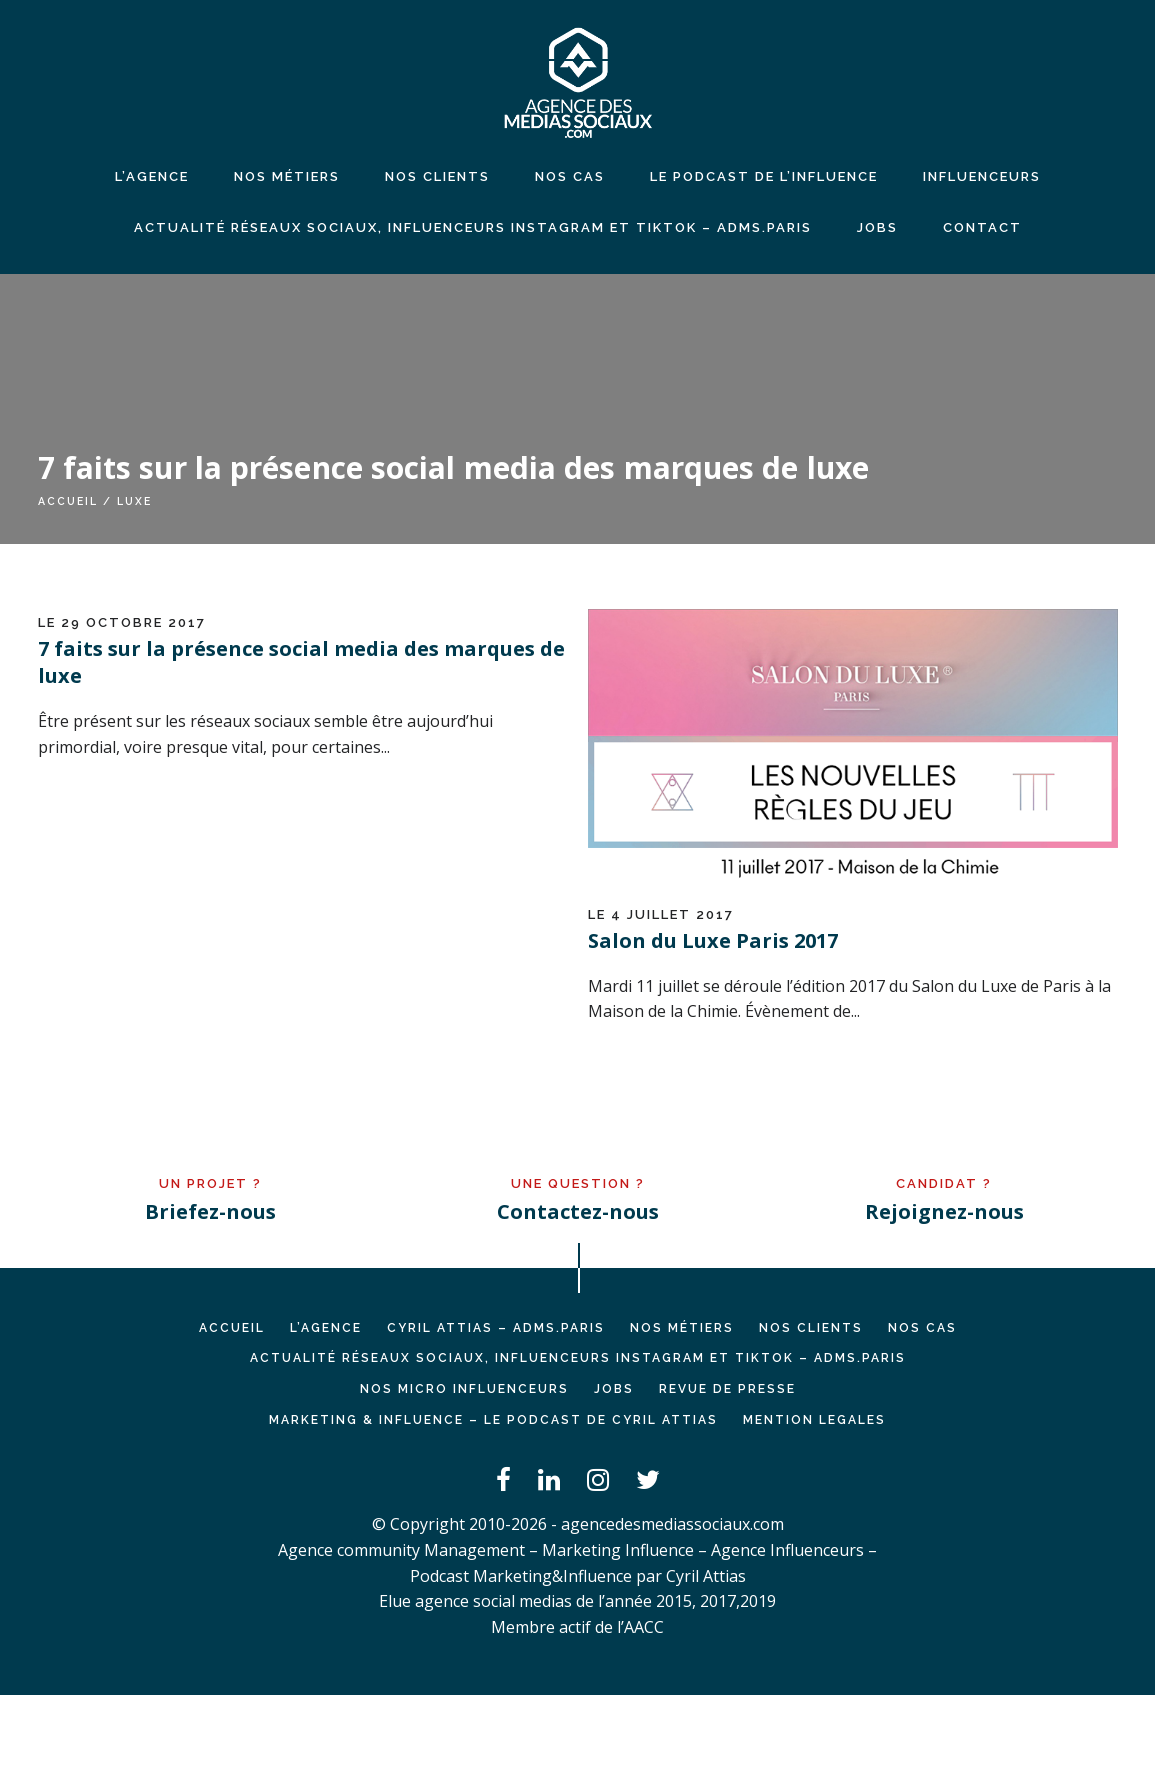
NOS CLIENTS (437, 176)
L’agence (152, 176)
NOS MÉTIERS (287, 176)
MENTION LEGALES (814, 1420)
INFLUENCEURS (982, 176)
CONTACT (982, 227)
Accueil (68, 501)
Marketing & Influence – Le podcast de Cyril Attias (493, 1420)
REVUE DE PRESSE (727, 1389)
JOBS (877, 227)
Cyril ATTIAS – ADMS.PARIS (496, 1328)
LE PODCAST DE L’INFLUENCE (764, 176)
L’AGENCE (326, 1328)
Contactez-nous (578, 1211)
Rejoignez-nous (944, 1211)
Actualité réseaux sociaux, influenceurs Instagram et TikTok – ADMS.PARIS (473, 227)
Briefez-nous (210, 1211)
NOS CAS (570, 176)
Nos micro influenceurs (464, 1389)
